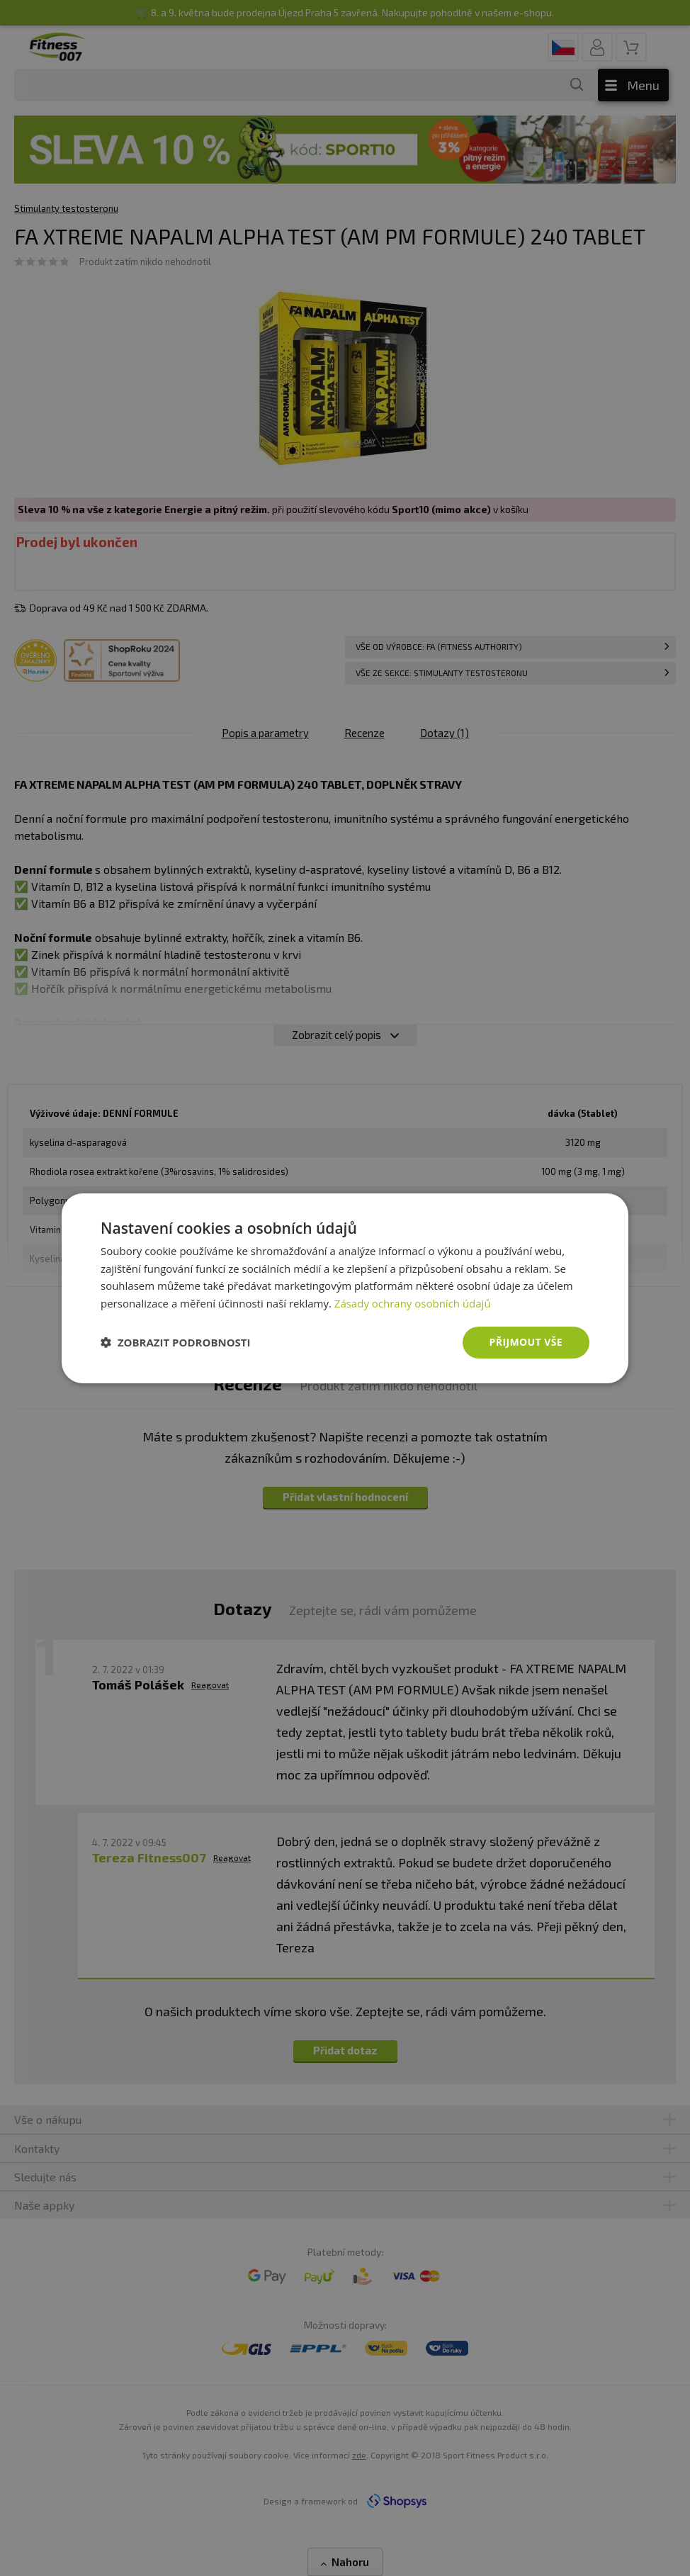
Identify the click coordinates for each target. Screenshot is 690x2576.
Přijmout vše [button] (526, 1342)
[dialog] (345, 1288)
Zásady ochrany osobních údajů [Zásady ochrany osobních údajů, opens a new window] (412, 1303)
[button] (176, 1342)
